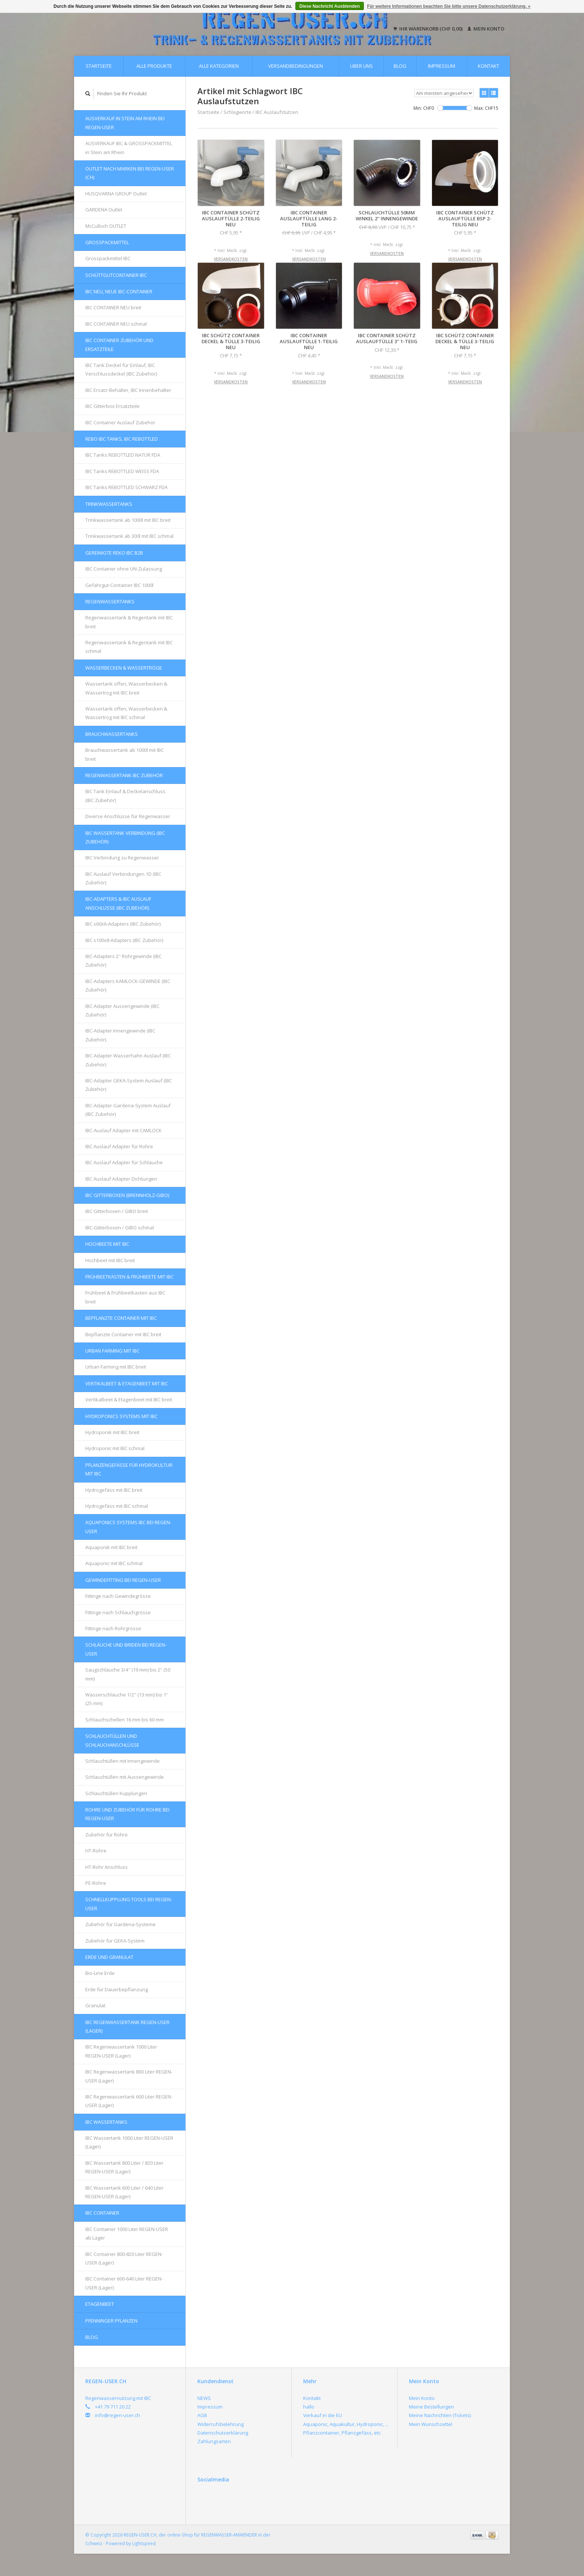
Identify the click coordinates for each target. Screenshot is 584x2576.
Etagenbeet (99, 2304)
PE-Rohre (95, 1883)
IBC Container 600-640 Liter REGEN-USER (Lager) (124, 2283)
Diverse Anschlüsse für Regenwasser (127, 816)
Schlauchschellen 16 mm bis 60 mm (124, 1719)
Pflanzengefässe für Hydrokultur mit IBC (128, 1469)
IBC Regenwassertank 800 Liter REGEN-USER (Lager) (128, 2076)
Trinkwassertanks (108, 504)
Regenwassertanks (109, 601)
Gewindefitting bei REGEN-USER (123, 1580)
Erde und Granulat (109, 1957)
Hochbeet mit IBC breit (110, 1260)
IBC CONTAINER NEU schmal (116, 323)
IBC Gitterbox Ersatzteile (112, 406)
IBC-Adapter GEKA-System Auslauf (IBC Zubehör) (128, 1084)
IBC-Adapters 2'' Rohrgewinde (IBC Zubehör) (123, 960)
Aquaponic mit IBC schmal (114, 1563)
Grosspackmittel (107, 242)
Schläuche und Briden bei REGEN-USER (125, 1649)
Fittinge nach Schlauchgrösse (118, 1612)
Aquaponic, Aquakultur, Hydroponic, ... (345, 2424)
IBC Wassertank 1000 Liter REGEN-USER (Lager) (129, 2142)
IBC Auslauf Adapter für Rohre (119, 1146)
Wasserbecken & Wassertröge (123, 667)
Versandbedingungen (295, 66)
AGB (202, 2415)
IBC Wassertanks (106, 2122)
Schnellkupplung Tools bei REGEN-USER (128, 1903)
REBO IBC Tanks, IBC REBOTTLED (121, 438)
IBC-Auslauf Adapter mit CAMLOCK (123, 1130)
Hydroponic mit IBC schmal (115, 1448)
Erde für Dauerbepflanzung (116, 1989)
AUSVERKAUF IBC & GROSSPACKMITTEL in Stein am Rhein (128, 147)
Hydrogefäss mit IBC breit (113, 1490)
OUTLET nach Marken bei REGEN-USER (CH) (129, 173)
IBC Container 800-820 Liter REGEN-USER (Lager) (124, 2258)
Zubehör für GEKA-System (115, 1940)
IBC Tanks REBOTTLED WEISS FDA (122, 471)
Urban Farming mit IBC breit (115, 1366)
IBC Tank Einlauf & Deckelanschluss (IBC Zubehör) (125, 795)
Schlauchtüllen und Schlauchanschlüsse (112, 1740)
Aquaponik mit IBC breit (111, 1547)
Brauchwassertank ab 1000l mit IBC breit (124, 754)
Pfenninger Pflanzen (111, 2320)
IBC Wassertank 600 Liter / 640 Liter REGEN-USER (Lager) (124, 2192)
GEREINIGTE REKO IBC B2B (114, 552)
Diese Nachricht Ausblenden (329, 6)
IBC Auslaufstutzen (277, 112)
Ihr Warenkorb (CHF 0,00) (428, 28)
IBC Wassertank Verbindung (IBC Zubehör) (125, 837)
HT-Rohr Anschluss (106, 1867)
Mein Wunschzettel (430, 2424)
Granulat (95, 2005)
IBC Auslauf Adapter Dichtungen (121, 1178)
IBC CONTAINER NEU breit (113, 307)
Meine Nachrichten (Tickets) (440, 2415)
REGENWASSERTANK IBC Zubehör (124, 775)
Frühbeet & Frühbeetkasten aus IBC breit (125, 1297)
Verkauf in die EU (322, 2415)
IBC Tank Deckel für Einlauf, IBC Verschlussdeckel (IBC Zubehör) (121, 369)
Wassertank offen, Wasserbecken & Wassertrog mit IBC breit (126, 688)
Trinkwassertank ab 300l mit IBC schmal (129, 536)
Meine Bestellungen (431, 2406)
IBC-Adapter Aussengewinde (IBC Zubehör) (122, 1010)
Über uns (361, 66)
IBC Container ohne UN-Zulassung (123, 568)
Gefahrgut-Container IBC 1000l (119, 585)
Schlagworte (237, 112)
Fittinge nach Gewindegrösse (118, 1596)
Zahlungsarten (214, 2441)
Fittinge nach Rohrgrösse (113, 1628)
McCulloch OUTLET (105, 226)
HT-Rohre (96, 1850)
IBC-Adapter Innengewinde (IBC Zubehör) (120, 1035)
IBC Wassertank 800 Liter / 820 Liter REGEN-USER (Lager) (124, 2167)
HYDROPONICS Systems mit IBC (121, 1416)
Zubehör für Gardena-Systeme (120, 1924)
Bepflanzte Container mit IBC (121, 1318)
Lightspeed (144, 2543)
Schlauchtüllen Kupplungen (116, 1793)
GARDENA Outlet (103, 209)
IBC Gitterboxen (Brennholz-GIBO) (127, 1195)
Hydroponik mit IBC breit (112, 1432)
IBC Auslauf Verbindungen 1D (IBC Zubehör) (123, 878)
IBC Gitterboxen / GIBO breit (116, 1211)
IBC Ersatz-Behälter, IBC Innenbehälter (128, 390)
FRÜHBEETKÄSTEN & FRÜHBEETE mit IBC (129, 1276)
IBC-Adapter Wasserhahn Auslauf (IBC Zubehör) (128, 1059)
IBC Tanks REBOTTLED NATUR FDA (122, 454)
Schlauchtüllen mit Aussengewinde (124, 1777)
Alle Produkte (154, 66)
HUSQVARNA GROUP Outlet (116, 193)
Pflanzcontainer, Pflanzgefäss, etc (342, 2432)
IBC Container (102, 2212)
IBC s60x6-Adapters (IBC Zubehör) (123, 923)
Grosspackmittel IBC (107, 258)
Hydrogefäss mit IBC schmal (116, 1506)
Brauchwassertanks (111, 734)
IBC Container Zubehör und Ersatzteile (119, 344)
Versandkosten (231, 259)
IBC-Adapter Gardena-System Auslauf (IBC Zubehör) (128, 1109)
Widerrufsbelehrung (220, 2424)
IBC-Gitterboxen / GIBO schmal (119, 1227)
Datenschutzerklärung (222, 2432)
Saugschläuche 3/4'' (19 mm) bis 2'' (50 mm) (127, 1674)
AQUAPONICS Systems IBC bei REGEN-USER (128, 1526)
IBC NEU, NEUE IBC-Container (118, 291)
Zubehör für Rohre (106, 1834)
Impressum (441, 66)
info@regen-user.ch (117, 2415)
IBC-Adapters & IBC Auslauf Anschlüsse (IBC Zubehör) (118, 903)
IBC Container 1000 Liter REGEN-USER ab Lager (126, 2233)
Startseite (99, 66)
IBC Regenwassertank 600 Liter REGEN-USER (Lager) (128, 2101)
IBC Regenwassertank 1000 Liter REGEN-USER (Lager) (121, 2051)
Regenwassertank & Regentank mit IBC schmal (129, 646)
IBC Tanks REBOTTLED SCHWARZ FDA (126, 487)
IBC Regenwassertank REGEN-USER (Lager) (127, 2026)
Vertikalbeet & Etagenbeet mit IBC (126, 1383)
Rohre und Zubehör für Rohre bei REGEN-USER (127, 1814)
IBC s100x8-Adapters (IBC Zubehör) (124, 940)
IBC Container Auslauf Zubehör (120, 422)
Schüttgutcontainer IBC (116, 275)
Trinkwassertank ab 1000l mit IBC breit (128, 520)
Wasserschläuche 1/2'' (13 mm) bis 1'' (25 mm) (126, 1699)
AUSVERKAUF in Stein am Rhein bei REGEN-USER (125, 122)
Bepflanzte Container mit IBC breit (123, 1334)
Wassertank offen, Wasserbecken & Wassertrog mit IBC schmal (126, 713)
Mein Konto (485, 28)
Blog (400, 66)
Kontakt (488, 66)
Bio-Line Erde (100, 1973)
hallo (308, 2406)
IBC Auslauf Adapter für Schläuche (124, 1162)
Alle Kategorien (219, 66)
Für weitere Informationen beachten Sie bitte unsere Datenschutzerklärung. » (448, 6)
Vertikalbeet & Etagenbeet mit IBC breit (128, 1399)
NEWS (204, 2398)
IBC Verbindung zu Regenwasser (122, 857)
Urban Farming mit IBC (112, 1350)
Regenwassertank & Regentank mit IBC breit (129, 621)
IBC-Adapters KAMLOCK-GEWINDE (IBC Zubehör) (127, 985)
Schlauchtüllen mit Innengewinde (122, 1761)
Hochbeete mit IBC (107, 1244)
